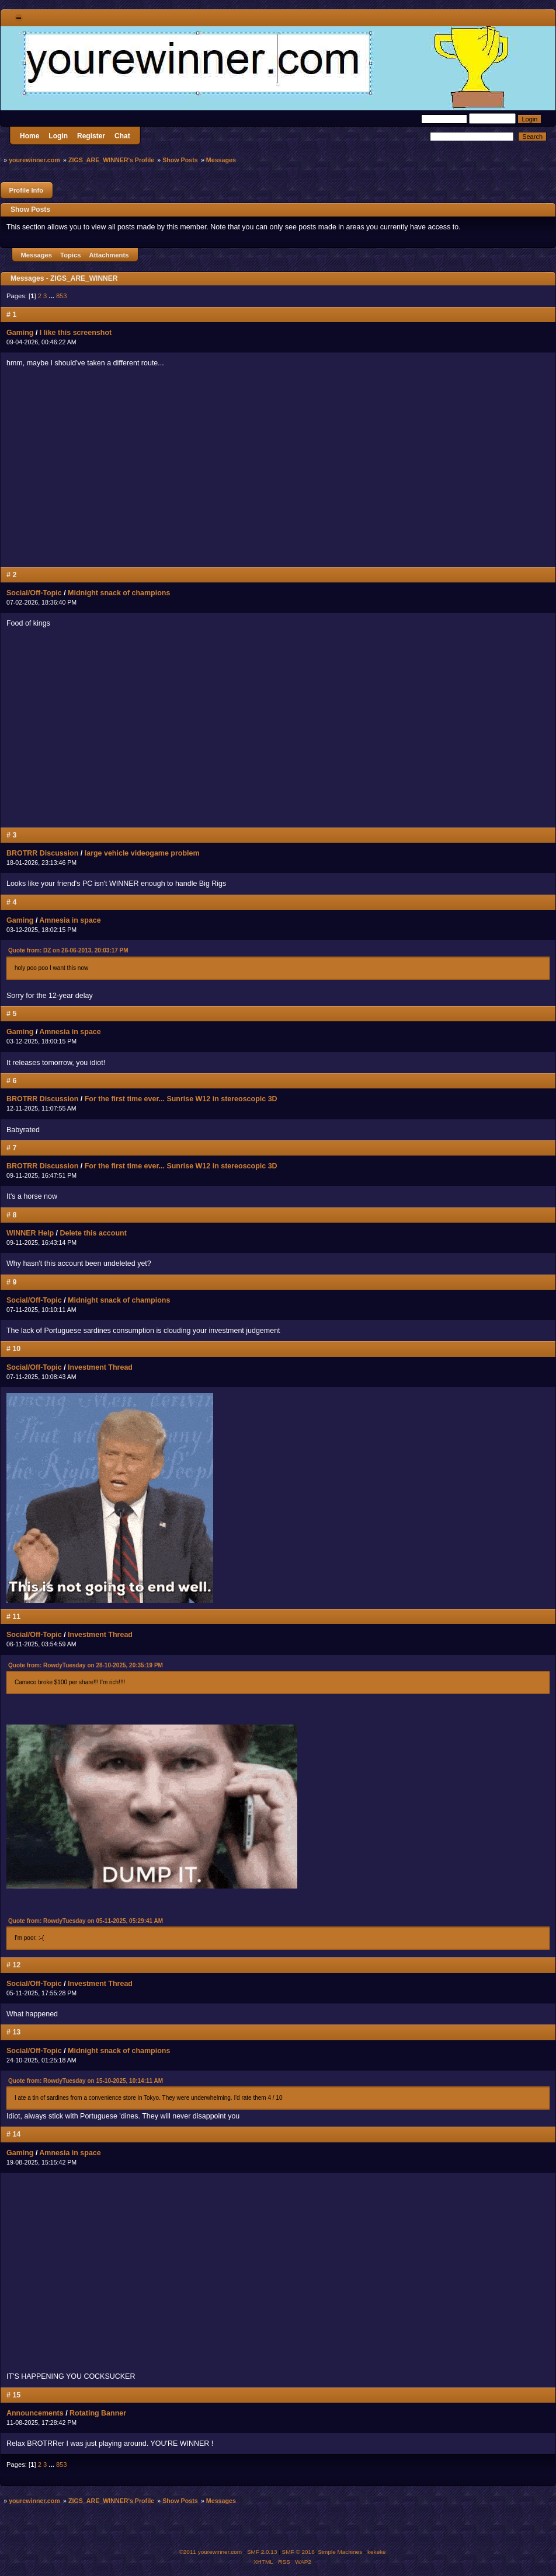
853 (61, 295)
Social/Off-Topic (34, 593)
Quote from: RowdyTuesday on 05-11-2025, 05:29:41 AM (85, 1921)
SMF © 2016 (298, 2552)
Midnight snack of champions (119, 593)
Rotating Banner (98, 2413)
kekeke (376, 2552)
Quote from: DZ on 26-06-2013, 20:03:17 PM (68, 950)
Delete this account (93, 1233)
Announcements (35, 2413)
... (51, 295)
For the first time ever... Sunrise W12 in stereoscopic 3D (181, 1099)
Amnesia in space (69, 920)
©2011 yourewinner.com (210, 2552)
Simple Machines (340, 2552)
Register (91, 136)
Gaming (19, 333)
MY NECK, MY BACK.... (169, 469)
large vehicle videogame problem (142, 853)
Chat (122, 136)
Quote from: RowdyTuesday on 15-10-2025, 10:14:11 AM (85, 2081)
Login (58, 136)
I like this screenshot (76, 333)
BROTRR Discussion (42, 853)
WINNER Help (30, 1233)
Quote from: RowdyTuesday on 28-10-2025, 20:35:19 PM (85, 1665)
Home (29, 136)
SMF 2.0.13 (262, 2552)
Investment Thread (100, 1367)
